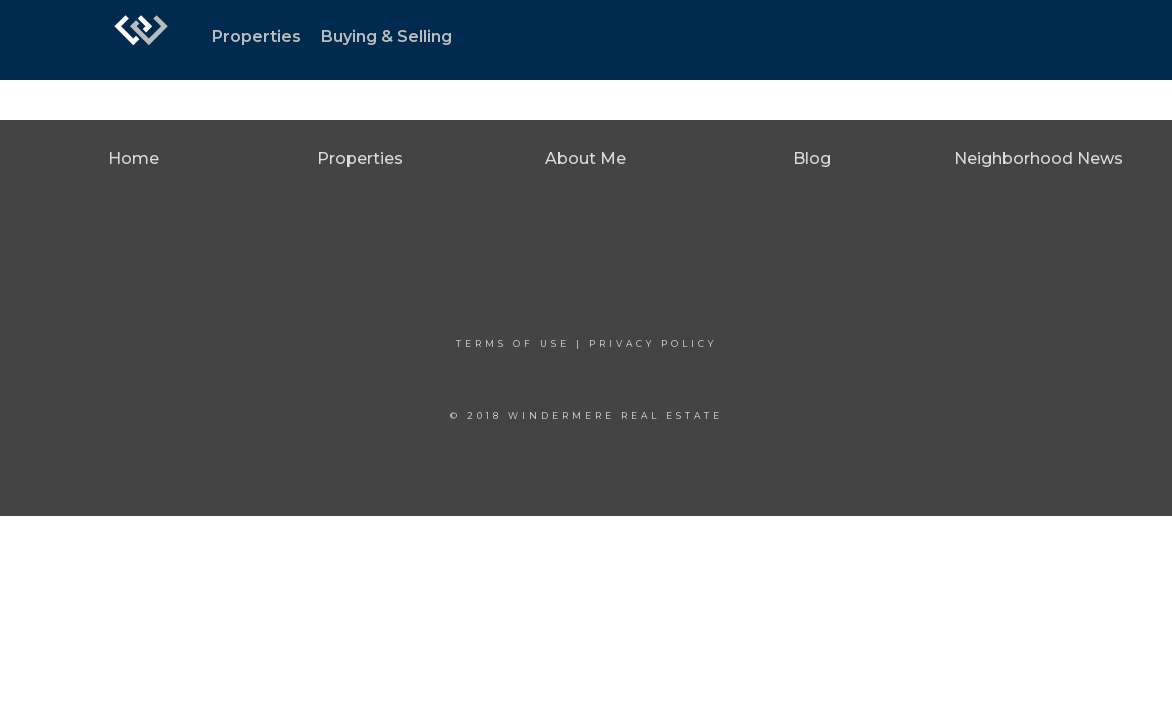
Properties (256, 36)
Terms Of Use (513, 343)
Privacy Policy (653, 343)
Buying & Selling (386, 36)
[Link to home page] (141, 40)
